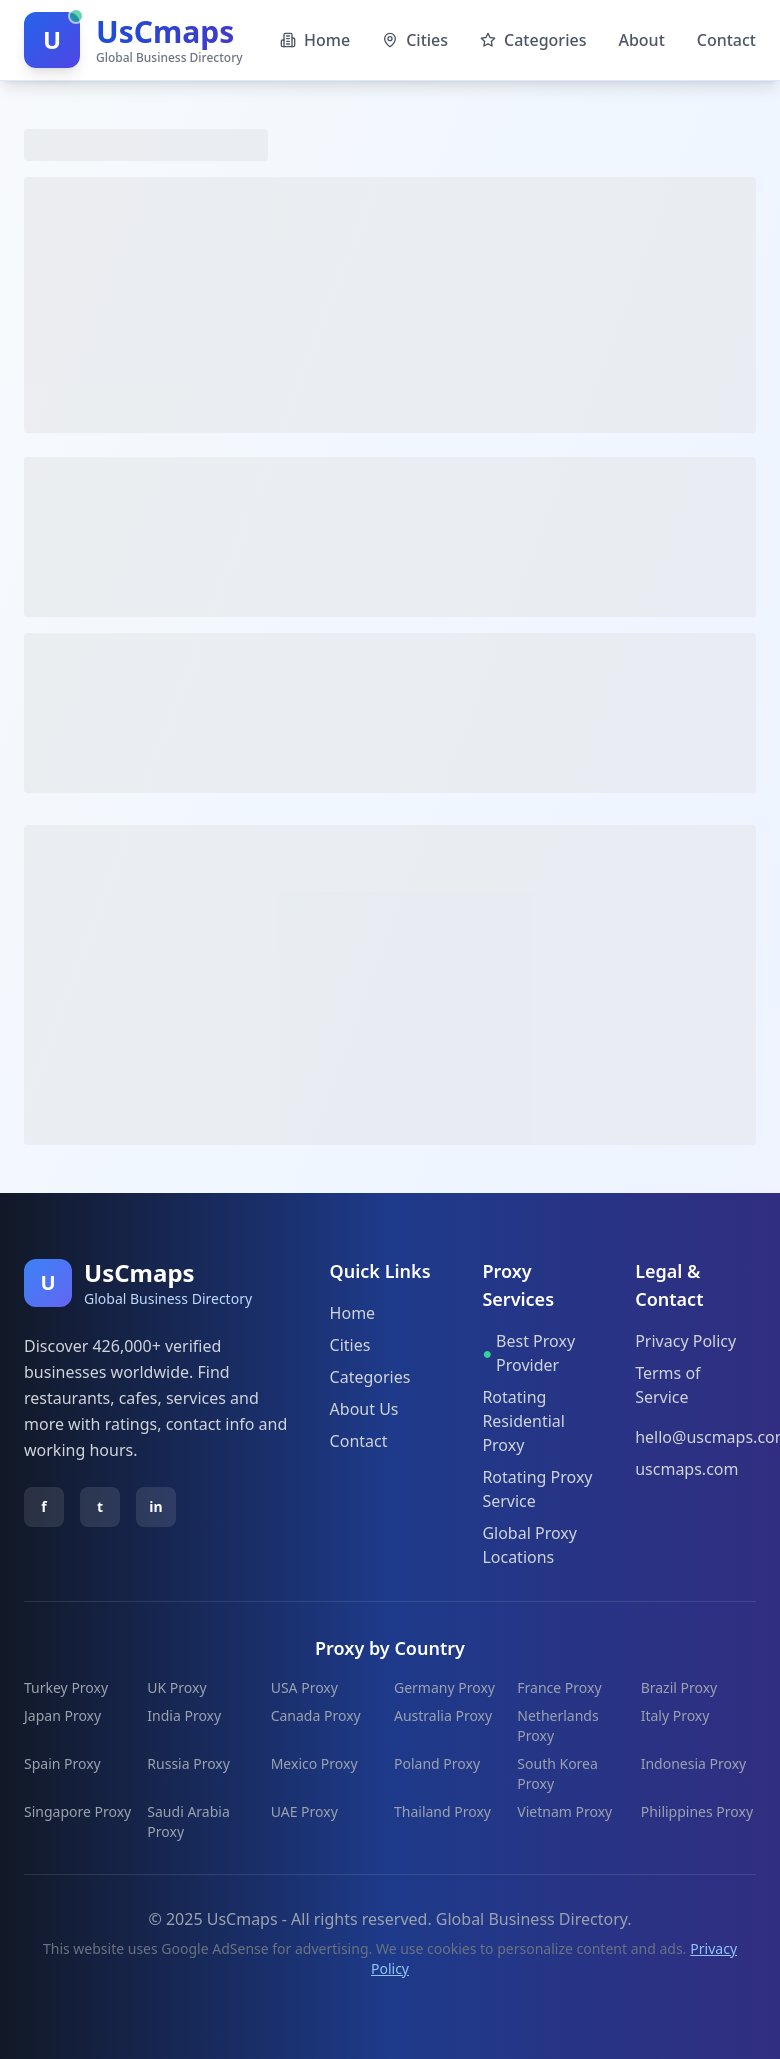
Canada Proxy (316, 1715)
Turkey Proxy (66, 1687)
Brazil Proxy (679, 1687)
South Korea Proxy (557, 1773)
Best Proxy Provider (528, 1353)
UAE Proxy (304, 1811)
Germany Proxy (444, 1687)
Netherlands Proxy (557, 1725)
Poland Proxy (437, 1763)
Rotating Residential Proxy (523, 1421)
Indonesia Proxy (694, 1763)
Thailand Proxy (442, 1811)
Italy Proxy (675, 1715)
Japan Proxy (62, 1715)
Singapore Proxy (77, 1811)
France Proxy (559, 1687)
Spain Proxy (62, 1763)
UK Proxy (176, 1687)
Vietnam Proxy (564, 1811)
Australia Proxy (443, 1715)
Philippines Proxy (697, 1811)
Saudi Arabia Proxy (188, 1821)
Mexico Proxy (314, 1763)
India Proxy (184, 1715)
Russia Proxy (188, 1763)
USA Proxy (304, 1687)
